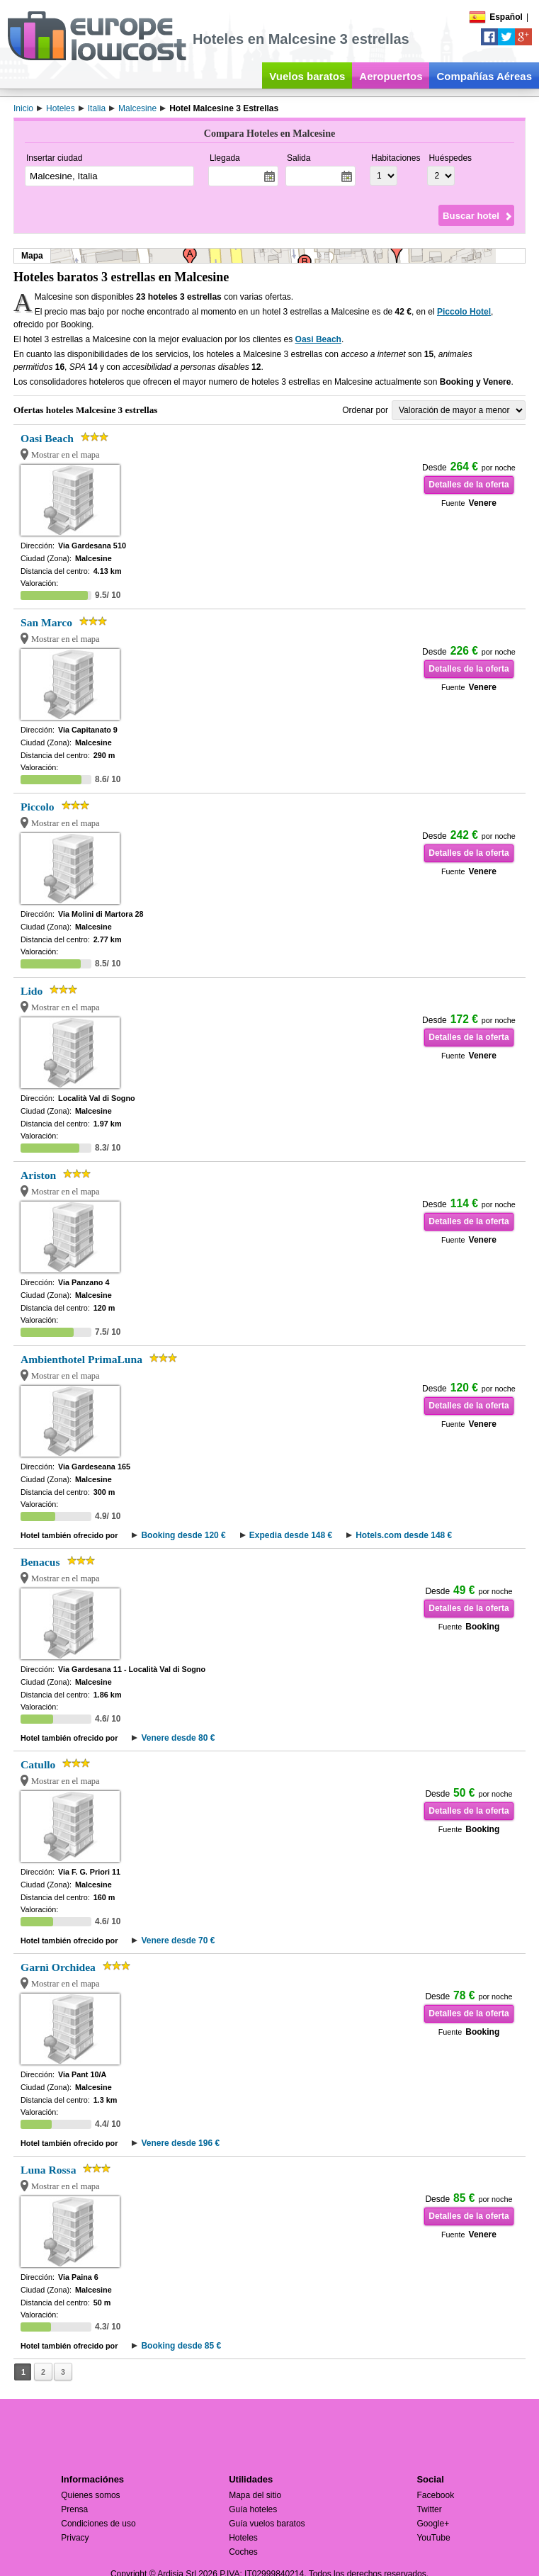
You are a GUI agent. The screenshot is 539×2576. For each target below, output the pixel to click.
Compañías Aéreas (484, 76)
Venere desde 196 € (180, 2143)
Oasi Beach (318, 339)
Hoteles (243, 2538)
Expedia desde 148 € (290, 1535)
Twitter (428, 2509)
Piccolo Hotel (464, 312)
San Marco (46, 622)
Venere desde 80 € (178, 1738)
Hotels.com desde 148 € (404, 1535)
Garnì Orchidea (58, 1967)
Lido (31, 991)
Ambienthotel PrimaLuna (81, 1359)
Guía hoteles (253, 2509)
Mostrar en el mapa (65, 455)
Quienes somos (90, 2495)
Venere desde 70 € (178, 1940)
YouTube (433, 2538)
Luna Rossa (48, 2170)
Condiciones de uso (98, 2524)
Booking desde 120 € (183, 1535)
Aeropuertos (390, 76)
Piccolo (38, 807)
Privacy (75, 2538)
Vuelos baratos (307, 76)
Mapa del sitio (255, 2495)
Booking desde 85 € (181, 2346)
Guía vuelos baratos (267, 2524)
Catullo (38, 1764)
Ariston (38, 1175)
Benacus (40, 1562)
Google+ (432, 2524)
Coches (243, 2552)
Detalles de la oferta (469, 485)
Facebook (435, 2495)
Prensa (74, 2509)
